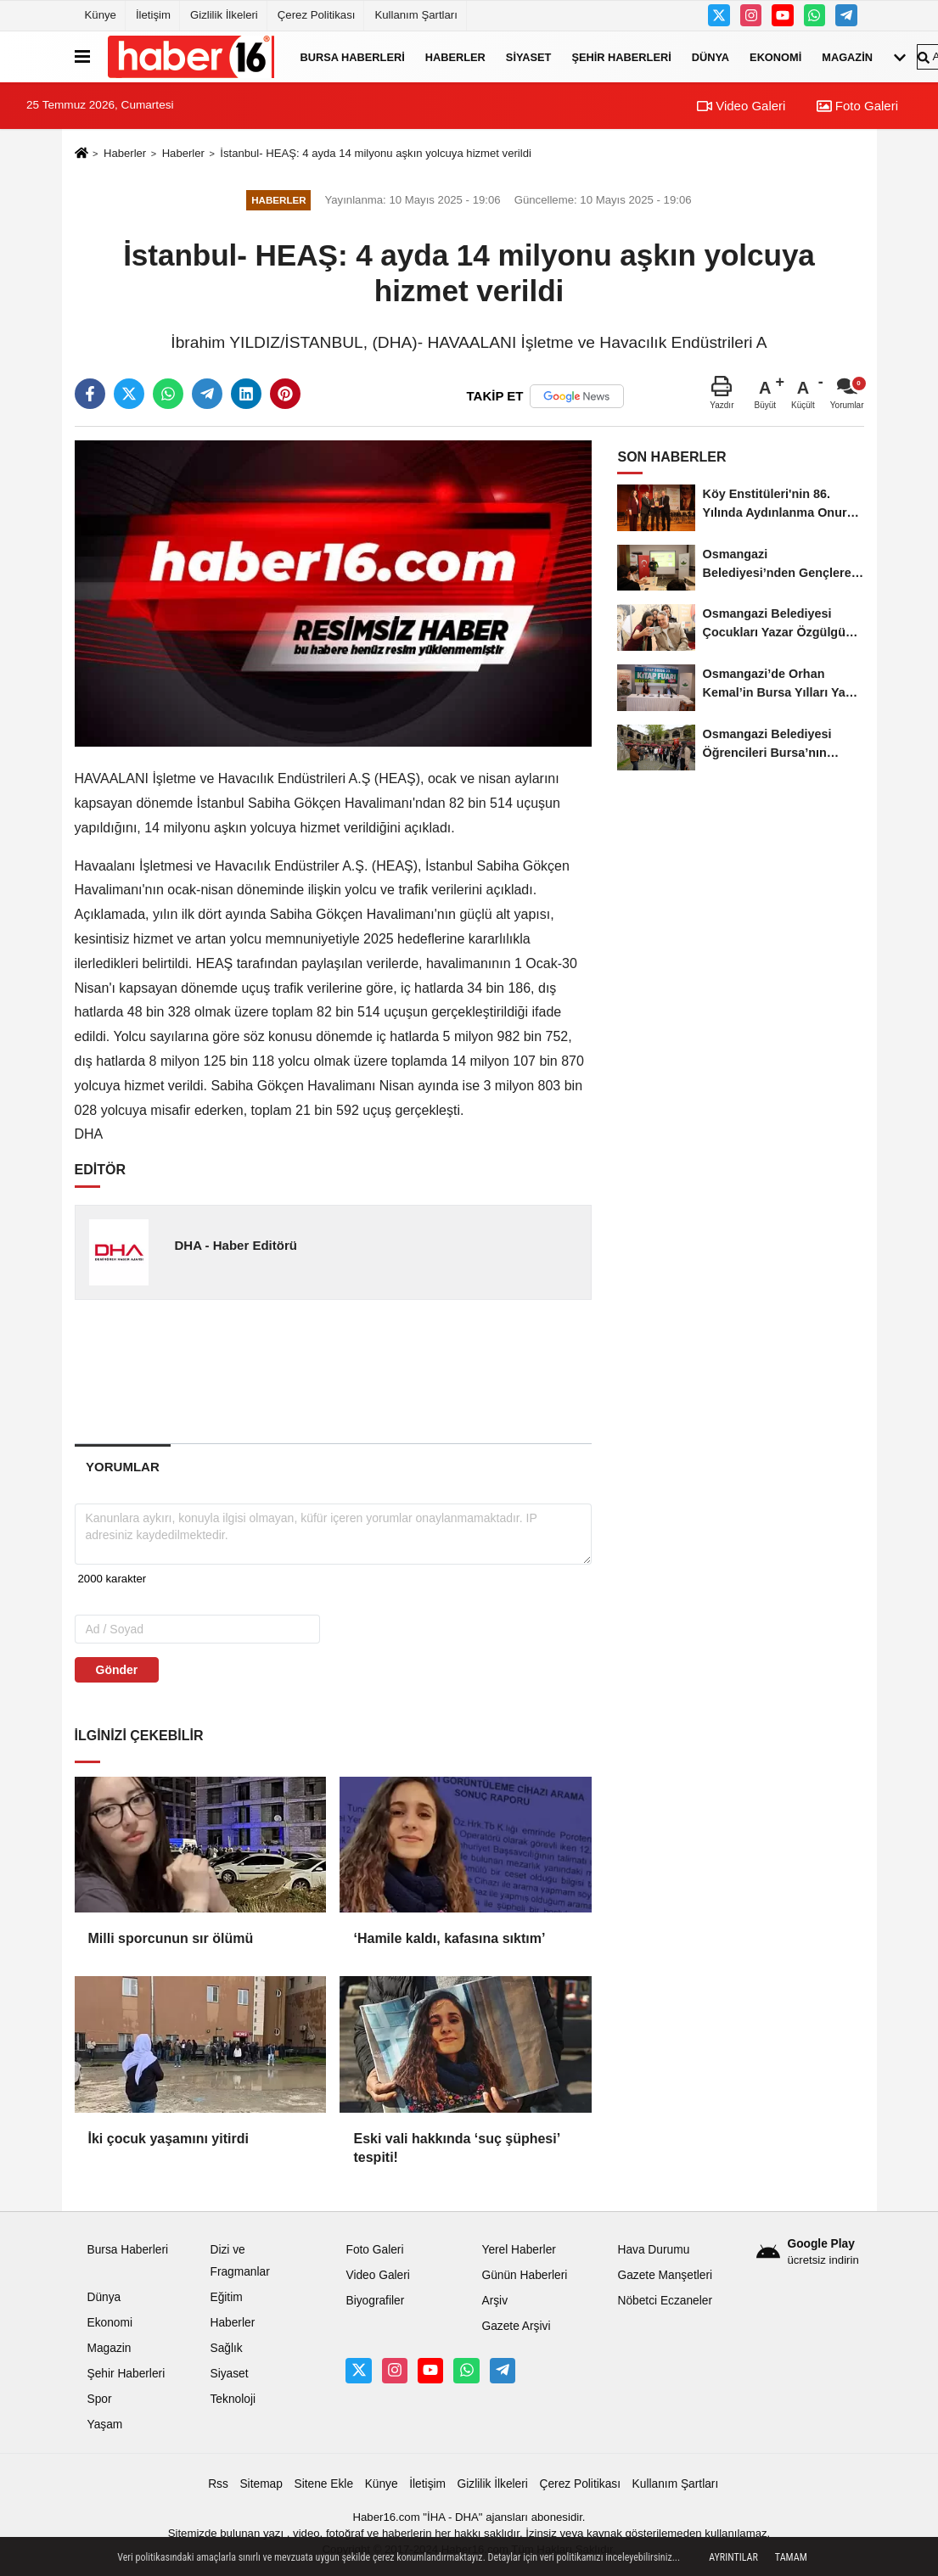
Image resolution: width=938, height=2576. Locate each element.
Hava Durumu (653, 2249)
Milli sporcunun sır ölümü (171, 1938)
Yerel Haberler (518, 2249)
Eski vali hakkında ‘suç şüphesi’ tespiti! (456, 2147)
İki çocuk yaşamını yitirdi (168, 2138)
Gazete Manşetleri (664, 2275)
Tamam (791, 2557)
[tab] (123, 1466)
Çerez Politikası (317, 14)
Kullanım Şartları (415, 14)
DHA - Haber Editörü (235, 1245)
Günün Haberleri (524, 2275)
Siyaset (529, 56)
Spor (99, 2399)
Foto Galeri (857, 105)
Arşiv (494, 2300)
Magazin (847, 56)
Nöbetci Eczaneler (664, 2300)
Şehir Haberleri (621, 56)
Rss (218, 2484)
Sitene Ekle (323, 2484)
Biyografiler (374, 2300)
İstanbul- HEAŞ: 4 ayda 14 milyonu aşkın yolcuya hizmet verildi (375, 153)
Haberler (455, 56)
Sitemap (260, 2484)
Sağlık (226, 2348)
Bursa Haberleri (352, 56)
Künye (100, 14)
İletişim (153, 14)
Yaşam (105, 2424)
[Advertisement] (346, 1371)
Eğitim (226, 2297)
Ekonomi (775, 56)
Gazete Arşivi (515, 2326)
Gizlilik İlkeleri (224, 14)
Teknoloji (233, 2399)
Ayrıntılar (733, 2557)
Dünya (710, 56)
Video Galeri (741, 105)
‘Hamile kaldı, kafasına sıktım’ (449, 1938)
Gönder (117, 1670)
